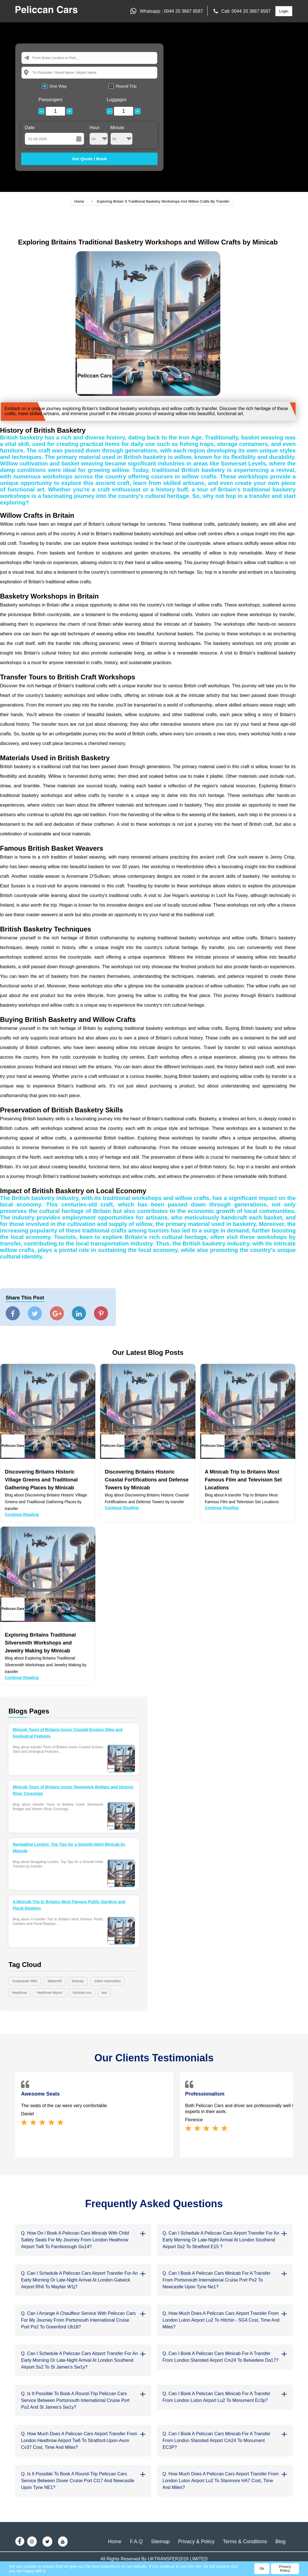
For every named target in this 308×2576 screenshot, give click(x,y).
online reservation (107, 1981)
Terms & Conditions (245, 2541)
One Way (58, 86)
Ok (262, 2569)
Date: (30, 127)
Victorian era (81, 1993)
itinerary (78, 1981)
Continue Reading (22, 1514)
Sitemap (160, 2541)
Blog (280, 2541)
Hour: (98, 135)
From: (37, 58)
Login (283, 11)
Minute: (121, 135)
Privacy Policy (285, 2569)
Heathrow (19, 1993)
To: (34, 72)
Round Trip (126, 86)
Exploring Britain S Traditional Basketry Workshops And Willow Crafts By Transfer (163, 201)
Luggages (116, 99)
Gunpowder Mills (24, 1981)
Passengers (50, 99)
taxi (104, 1993)
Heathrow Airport (49, 1993)
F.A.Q (136, 2541)
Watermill (55, 1981)
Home (79, 201)
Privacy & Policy (196, 2541)
